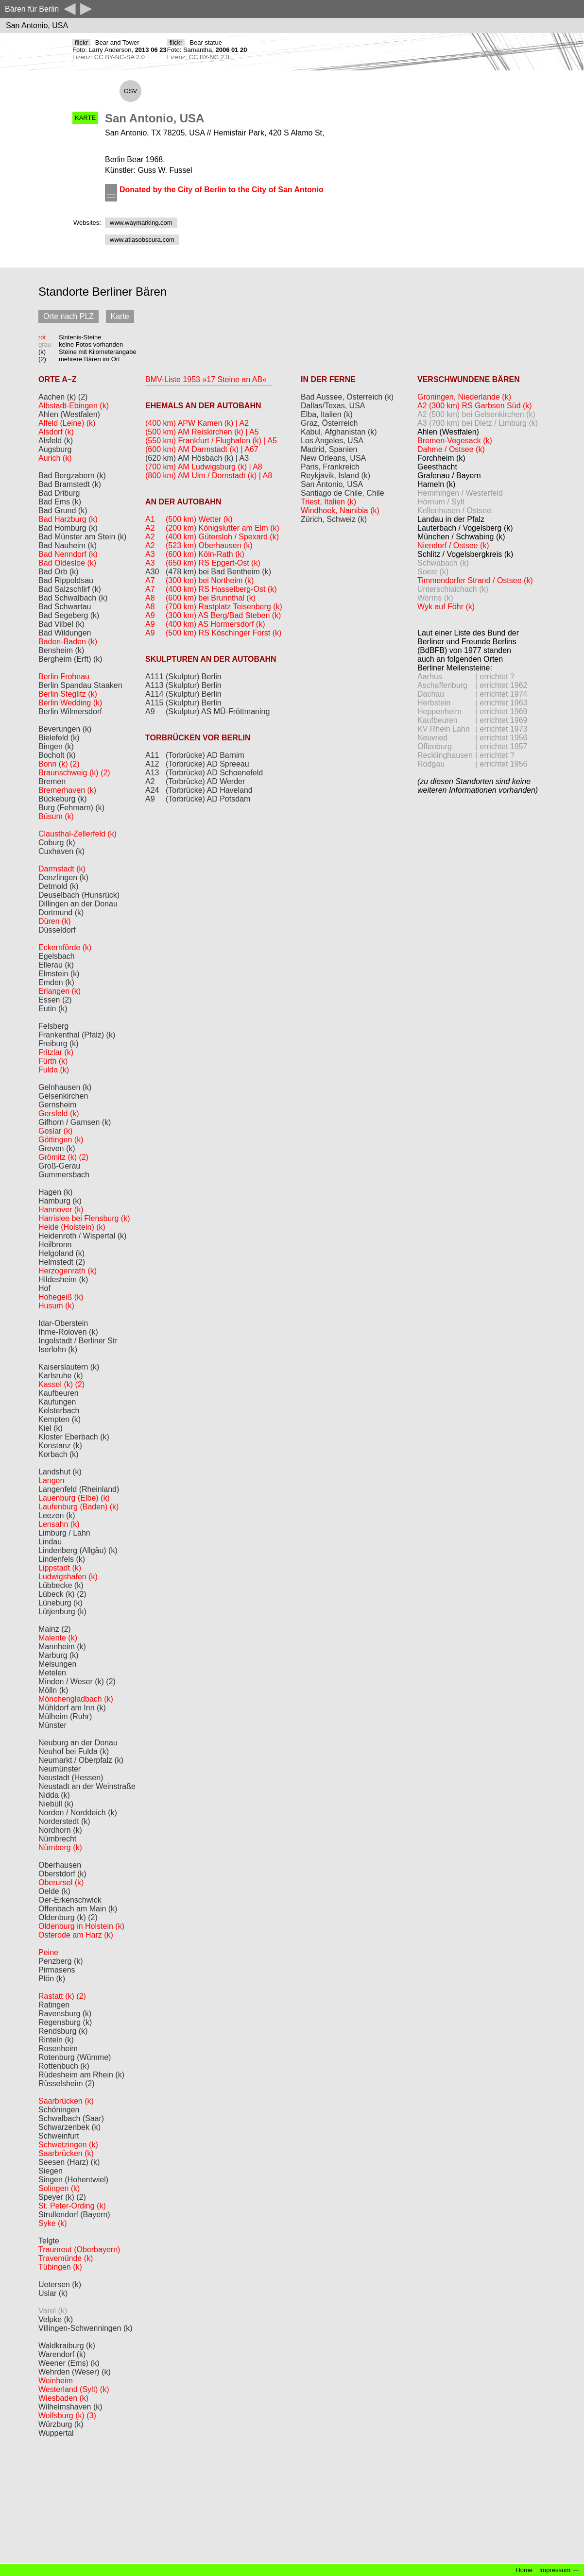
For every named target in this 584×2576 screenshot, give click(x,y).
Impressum (554, 2570)
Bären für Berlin (32, 9)
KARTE (85, 117)
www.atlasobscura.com (142, 239)
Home (523, 2570)
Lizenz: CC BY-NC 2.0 (198, 57)
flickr (81, 42)
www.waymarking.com (141, 222)
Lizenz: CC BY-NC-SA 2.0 (108, 57)
